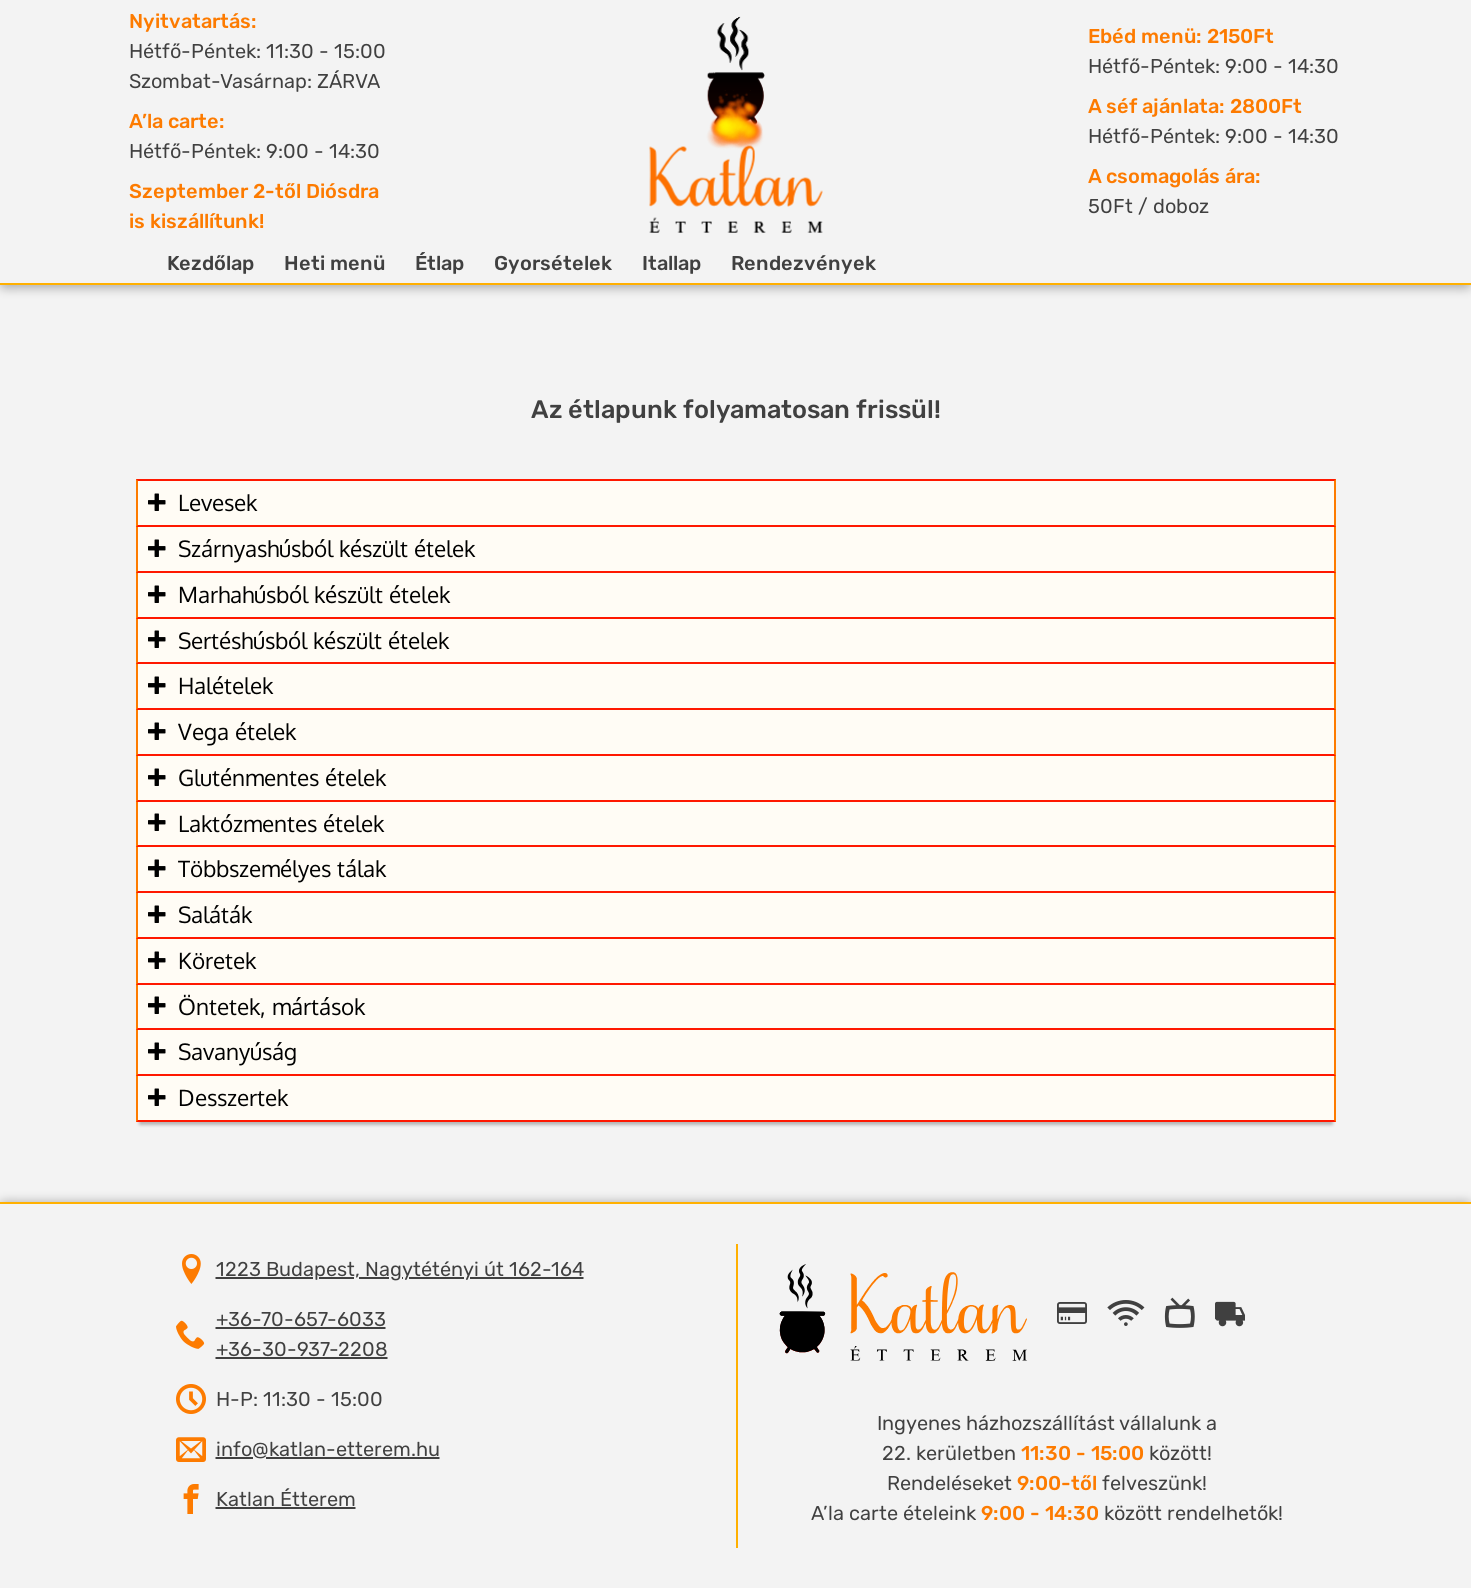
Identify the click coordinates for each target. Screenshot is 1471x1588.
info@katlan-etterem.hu (328, 1449)
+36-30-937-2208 (302, 1349)
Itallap (655, 263)
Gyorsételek (537, 263)
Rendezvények (787, 263)
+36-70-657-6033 (301, 1319)
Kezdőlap (194, 263)
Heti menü (318, 263)
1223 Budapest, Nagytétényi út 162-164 (400, 1269)
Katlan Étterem (286, 1499)
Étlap (423, 263)
